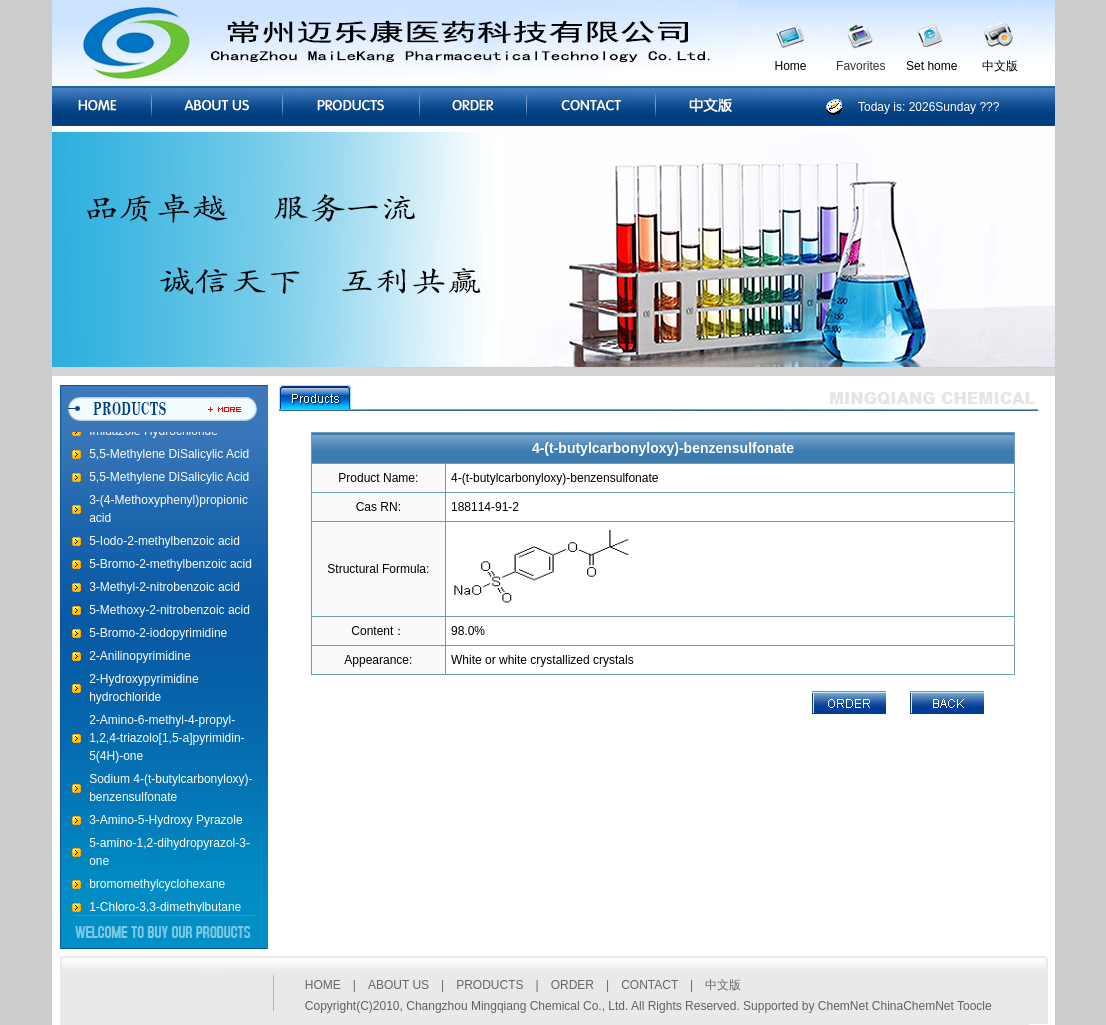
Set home (931, 66)
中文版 (1000, 66)
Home (791, 66)
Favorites (860, 66)
